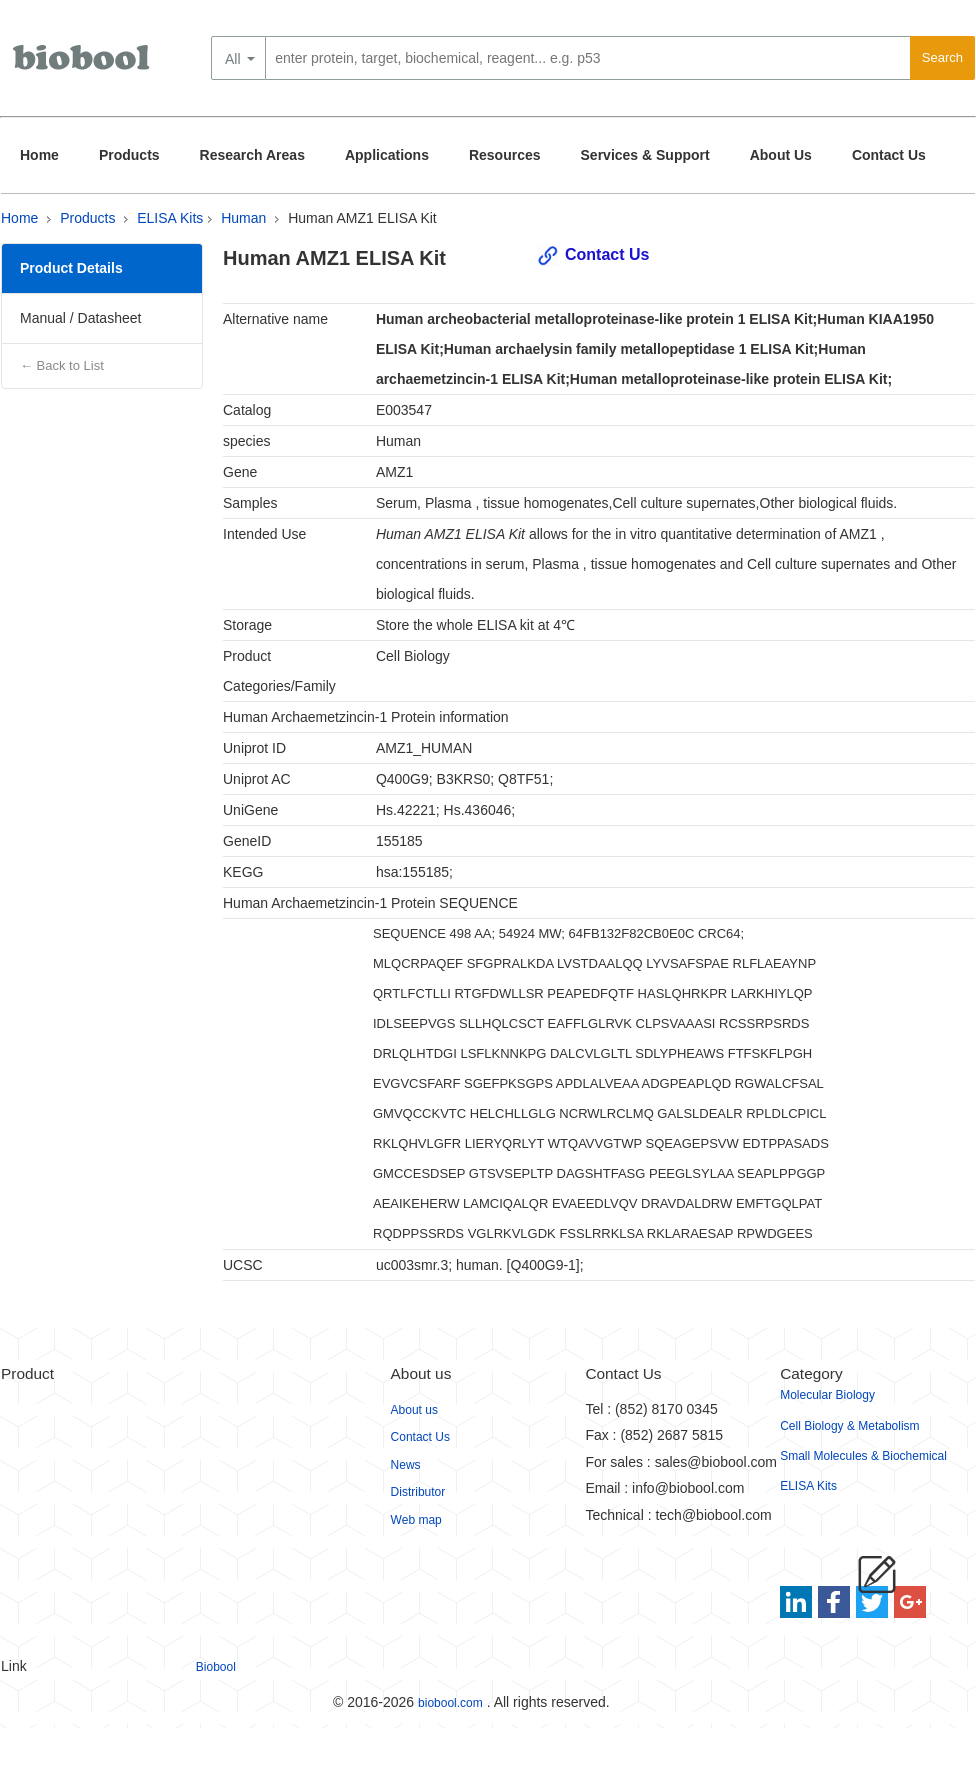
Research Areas (252, 155)
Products (129, 155)
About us (414, 1410)
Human (243, 218)
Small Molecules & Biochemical (863, 1456)
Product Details (71, 268)
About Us (781, 155)
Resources (505, 155)
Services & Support (645, 155)
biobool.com (450, 1703)
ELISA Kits (170, 218)
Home (39, 155)
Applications (387, 155)
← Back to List (62, 365)
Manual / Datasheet (80, 318)
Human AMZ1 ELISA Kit (362, 218)
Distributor (418, 1492)
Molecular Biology (827, 1395)
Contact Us (889, 155)
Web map (416, 1520)
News (406, 1465)
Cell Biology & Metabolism (849, 1426)
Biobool (216, 1667)
